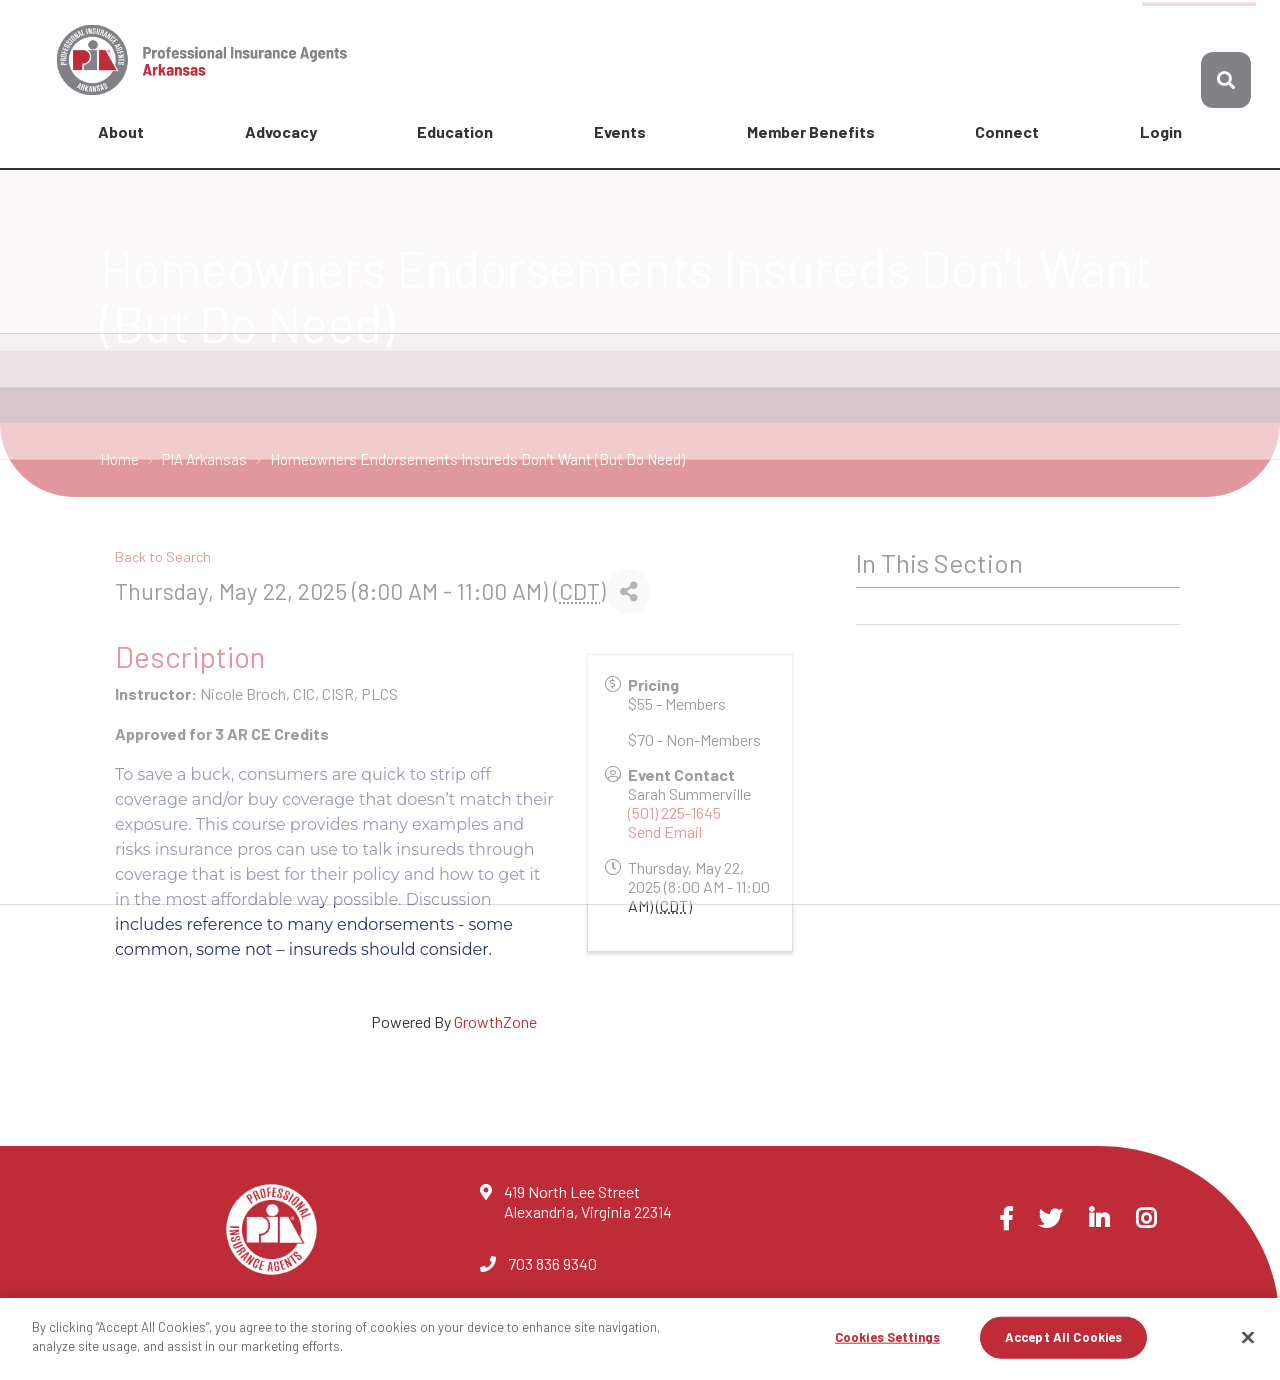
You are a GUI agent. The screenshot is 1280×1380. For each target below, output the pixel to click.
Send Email (665, 831)
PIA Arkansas (206, 459)
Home (121, 459)
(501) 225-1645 (674, 812)
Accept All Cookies (1063, 1337)
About (121, 131)
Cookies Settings (887, 1337)
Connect (1007, 131)
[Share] (628, 591)
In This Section (939, 562)
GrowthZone (495, 1021)
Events (620, 131)
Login (1161, 131)
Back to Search (163, 556)
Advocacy (281, 131)
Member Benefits (811, 131)
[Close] (1248, 1337)
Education (455, 131)
